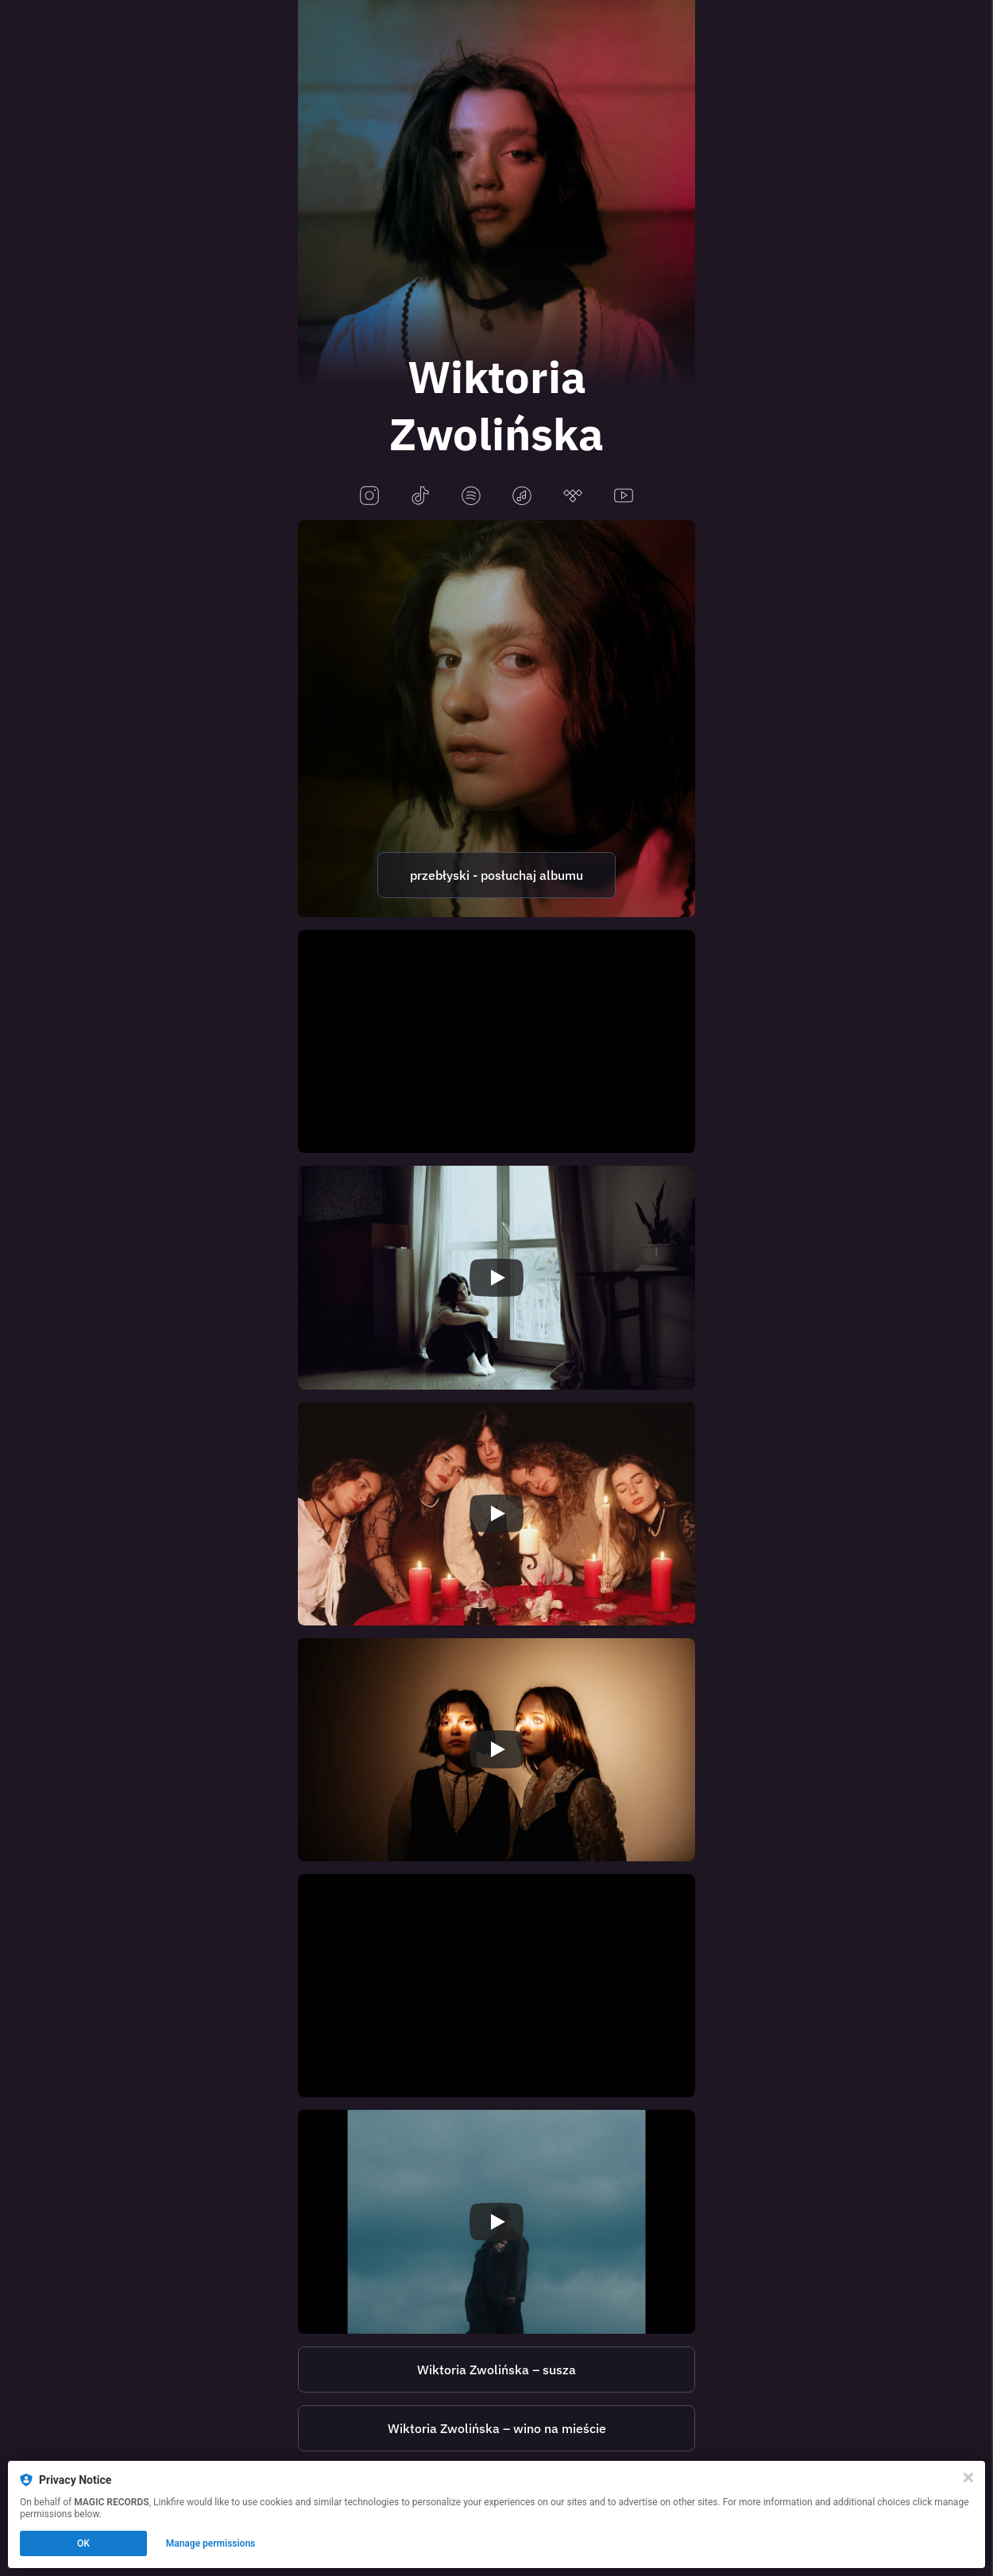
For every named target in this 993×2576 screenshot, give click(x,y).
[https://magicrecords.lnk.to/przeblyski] (496, 718)
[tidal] (572, 496)
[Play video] (496, 1278)
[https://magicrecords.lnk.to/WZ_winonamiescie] (496, 2428)
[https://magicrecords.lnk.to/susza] (496, 2370)
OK (83, 2543)
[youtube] (623, 496)
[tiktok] (420, 496)
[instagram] (369, 496)
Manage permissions (211, 2543)
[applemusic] (521, 496)
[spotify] (471, 496)
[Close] (968, 2477)
